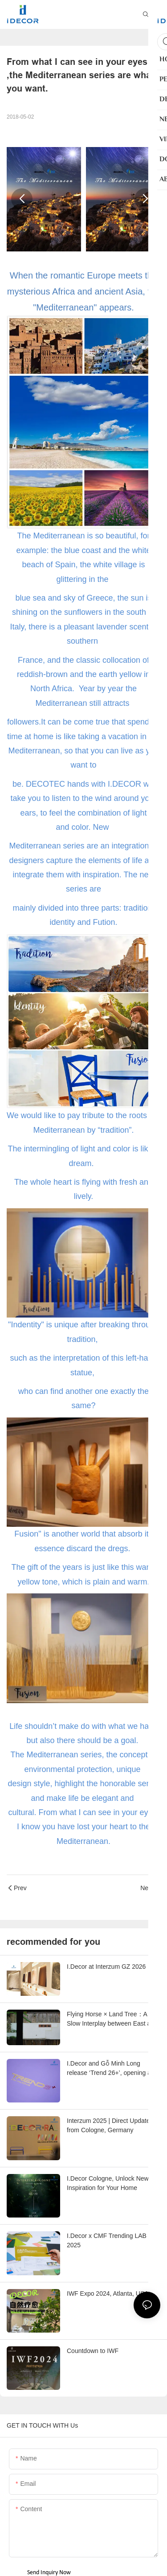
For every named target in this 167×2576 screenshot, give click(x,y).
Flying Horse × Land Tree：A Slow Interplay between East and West (112, 2019)
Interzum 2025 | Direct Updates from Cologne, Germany (110, 2125)
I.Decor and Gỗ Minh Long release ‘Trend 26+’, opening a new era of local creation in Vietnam (109, 2069)
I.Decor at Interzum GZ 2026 (106, 1966)
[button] (22, 199)
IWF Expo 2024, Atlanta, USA (108, 2293)
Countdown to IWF (92, 2350)
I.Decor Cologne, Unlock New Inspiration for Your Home (108, 2183)
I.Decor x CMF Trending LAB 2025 (107, 2240)
